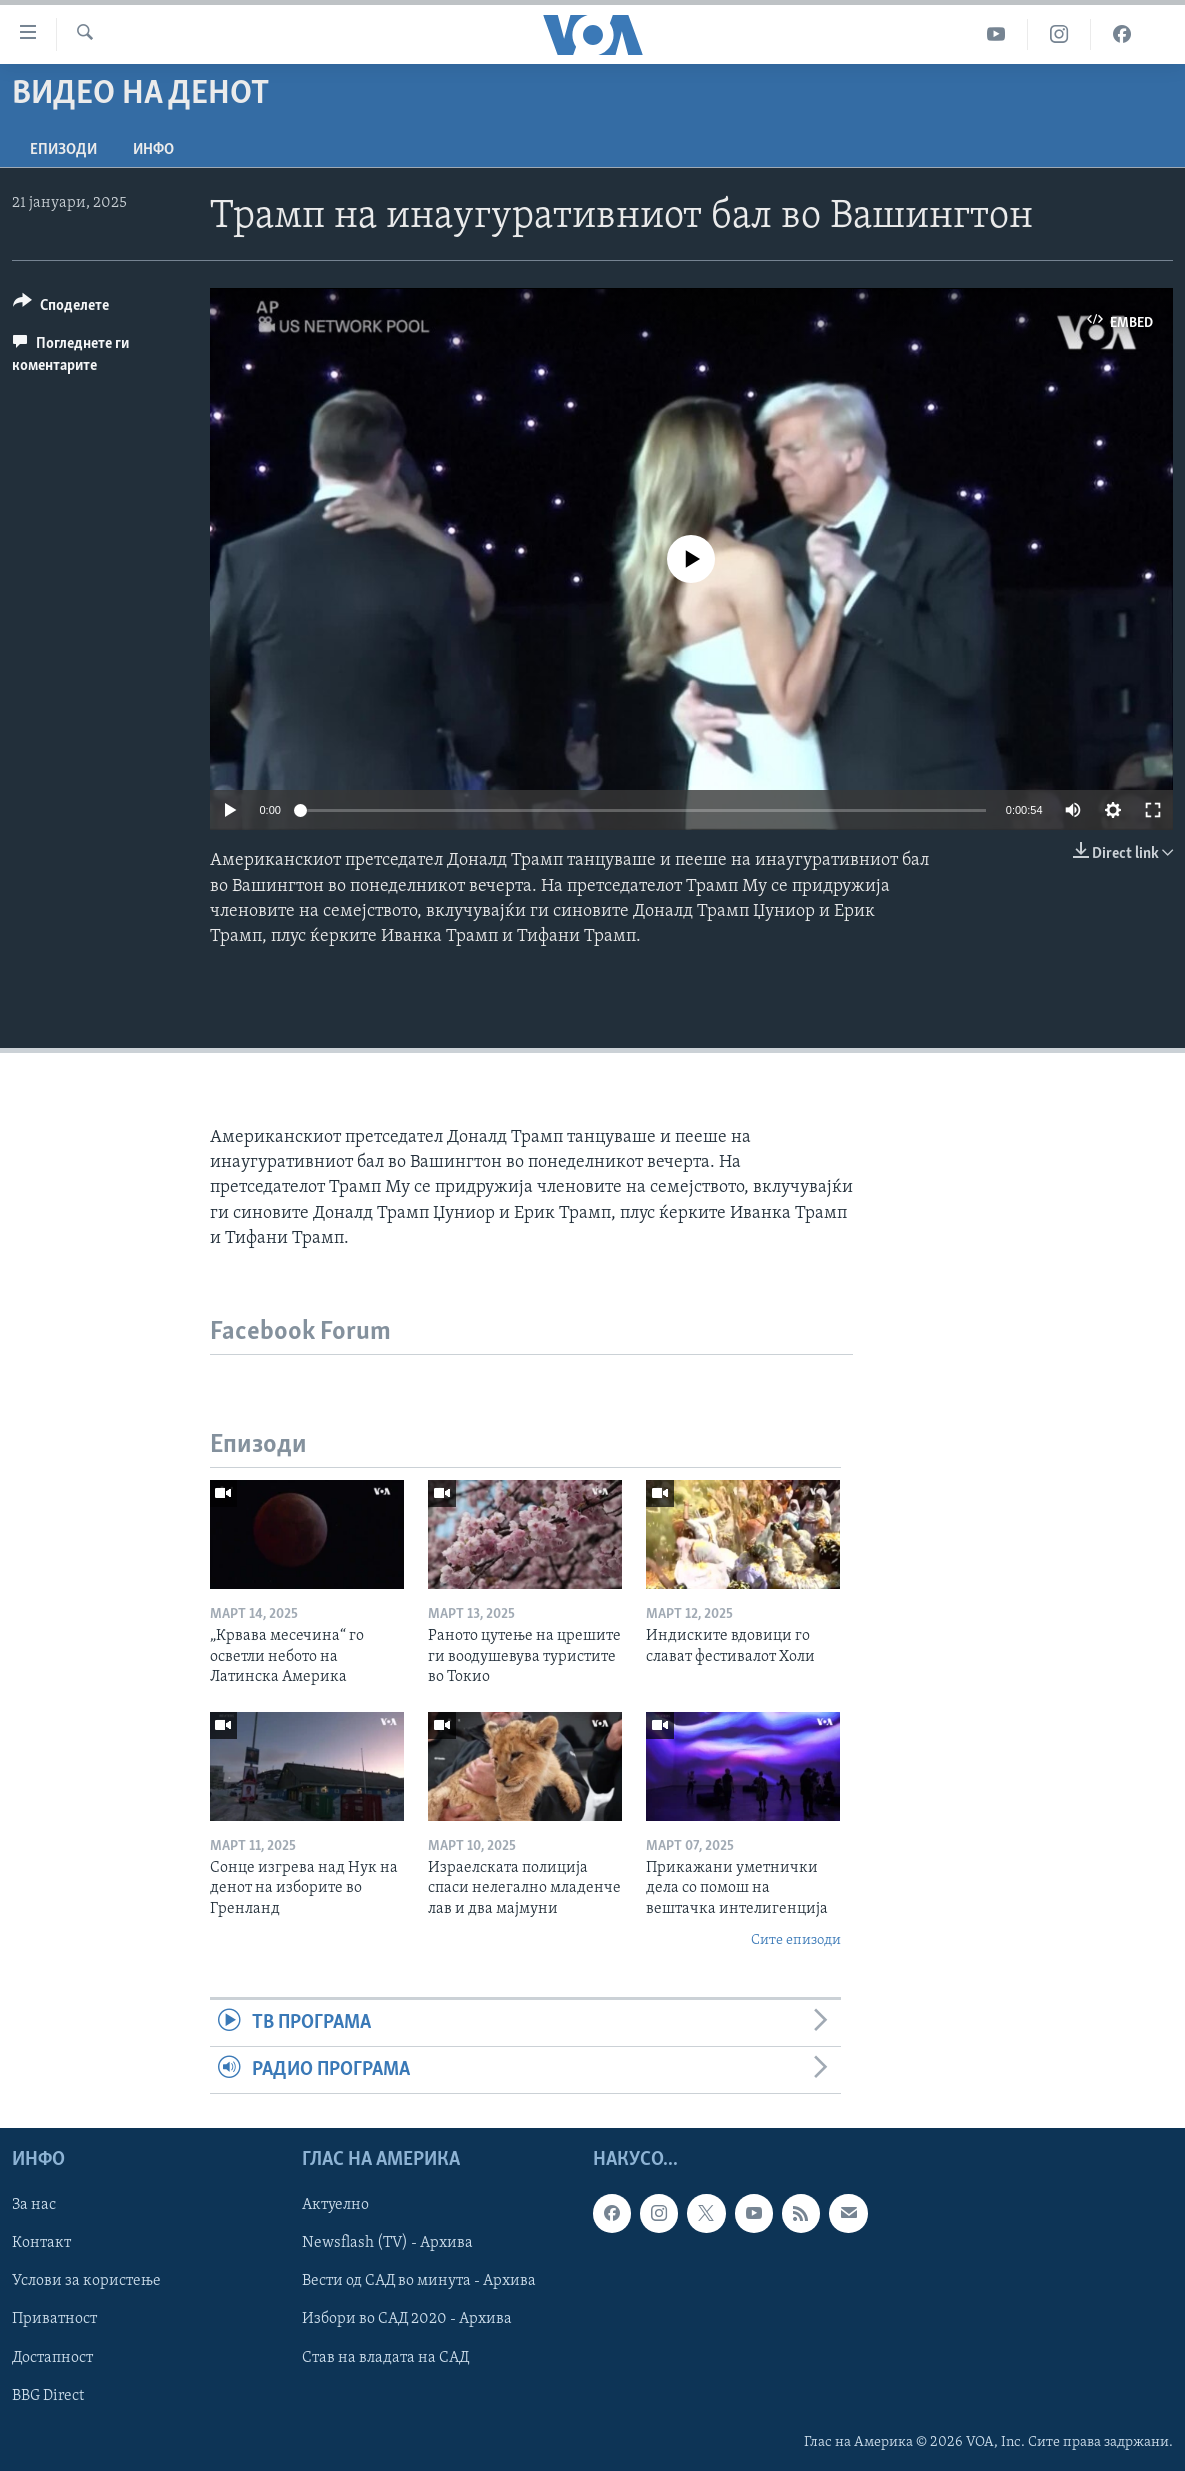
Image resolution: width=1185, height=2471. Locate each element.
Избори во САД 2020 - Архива (407, 2320)
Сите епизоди (796, 1940)
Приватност (54, 2320)
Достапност (52, 2358)
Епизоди (63, 150)
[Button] (61, 308)
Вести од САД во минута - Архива (419, 2282)
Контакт (41, 2244)
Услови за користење (86, 2282)
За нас (34, 2206)
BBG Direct (48, 2396)
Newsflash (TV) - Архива (387, 2244)
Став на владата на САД (385, 2358)
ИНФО (153, 150)
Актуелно (335, 2206)
